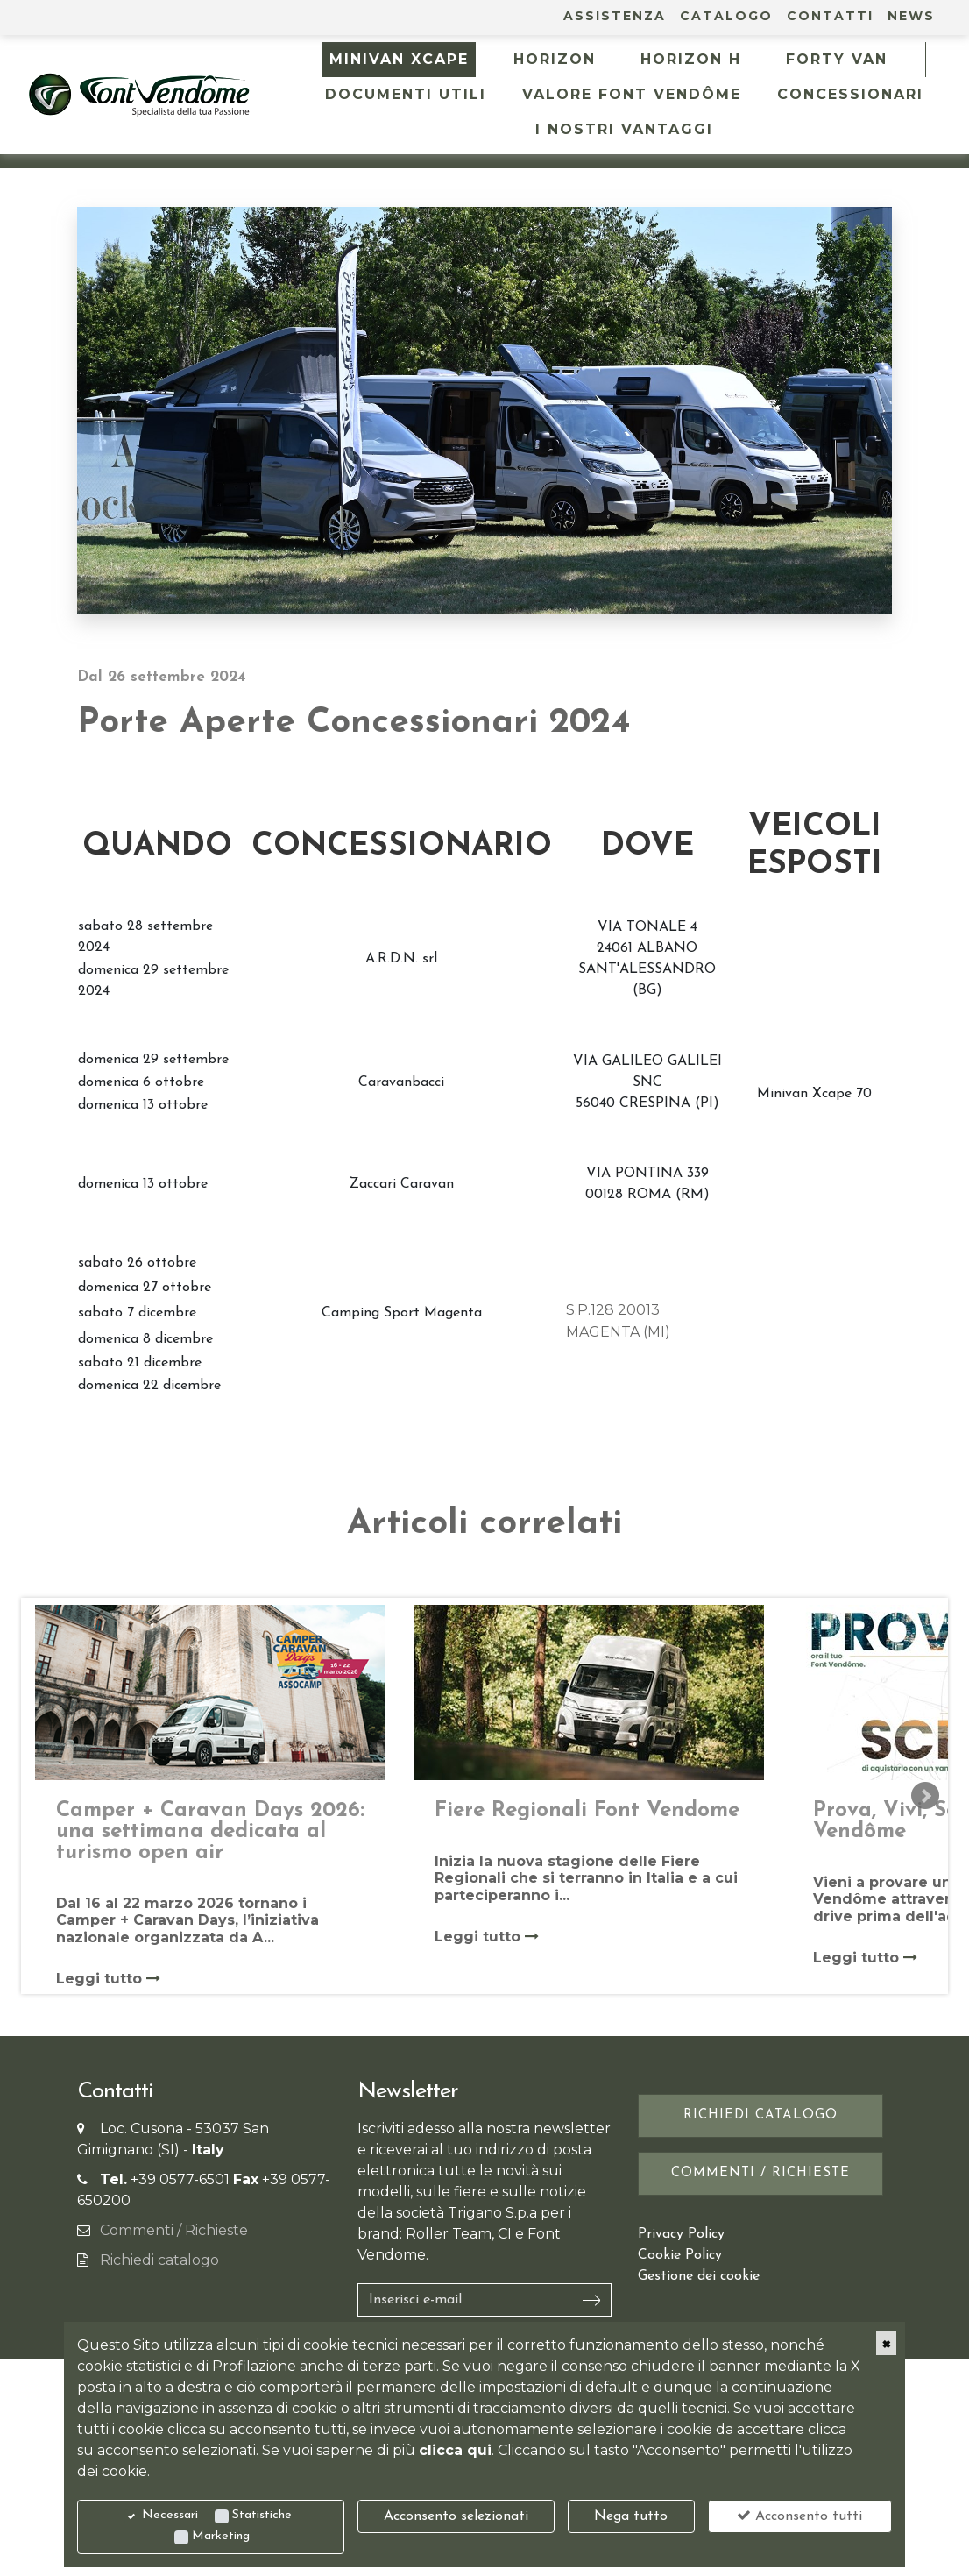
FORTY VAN (837, 59)
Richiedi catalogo (159, 2260)
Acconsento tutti (799, 2515)
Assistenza (614, 16)
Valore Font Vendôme (631, 94)
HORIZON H (690, 59)
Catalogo (726, 16)
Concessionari (850, 94)
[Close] (886, 2343)
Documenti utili (405, 94)
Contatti (830, 16)
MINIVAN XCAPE (399, 59)
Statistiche (262, 2515)
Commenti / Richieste (174, 2230)
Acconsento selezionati (456, 2516)
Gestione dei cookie (699, 2276)
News (911, 16)
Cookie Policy (680, 2255)
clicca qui (455, 2450)
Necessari (170, 2515)
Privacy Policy (681, 2234)
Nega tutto (631, 2516)
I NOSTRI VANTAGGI (624, 129)
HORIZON (554, 59)
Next (925, 1796)
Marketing (221, 2536)
